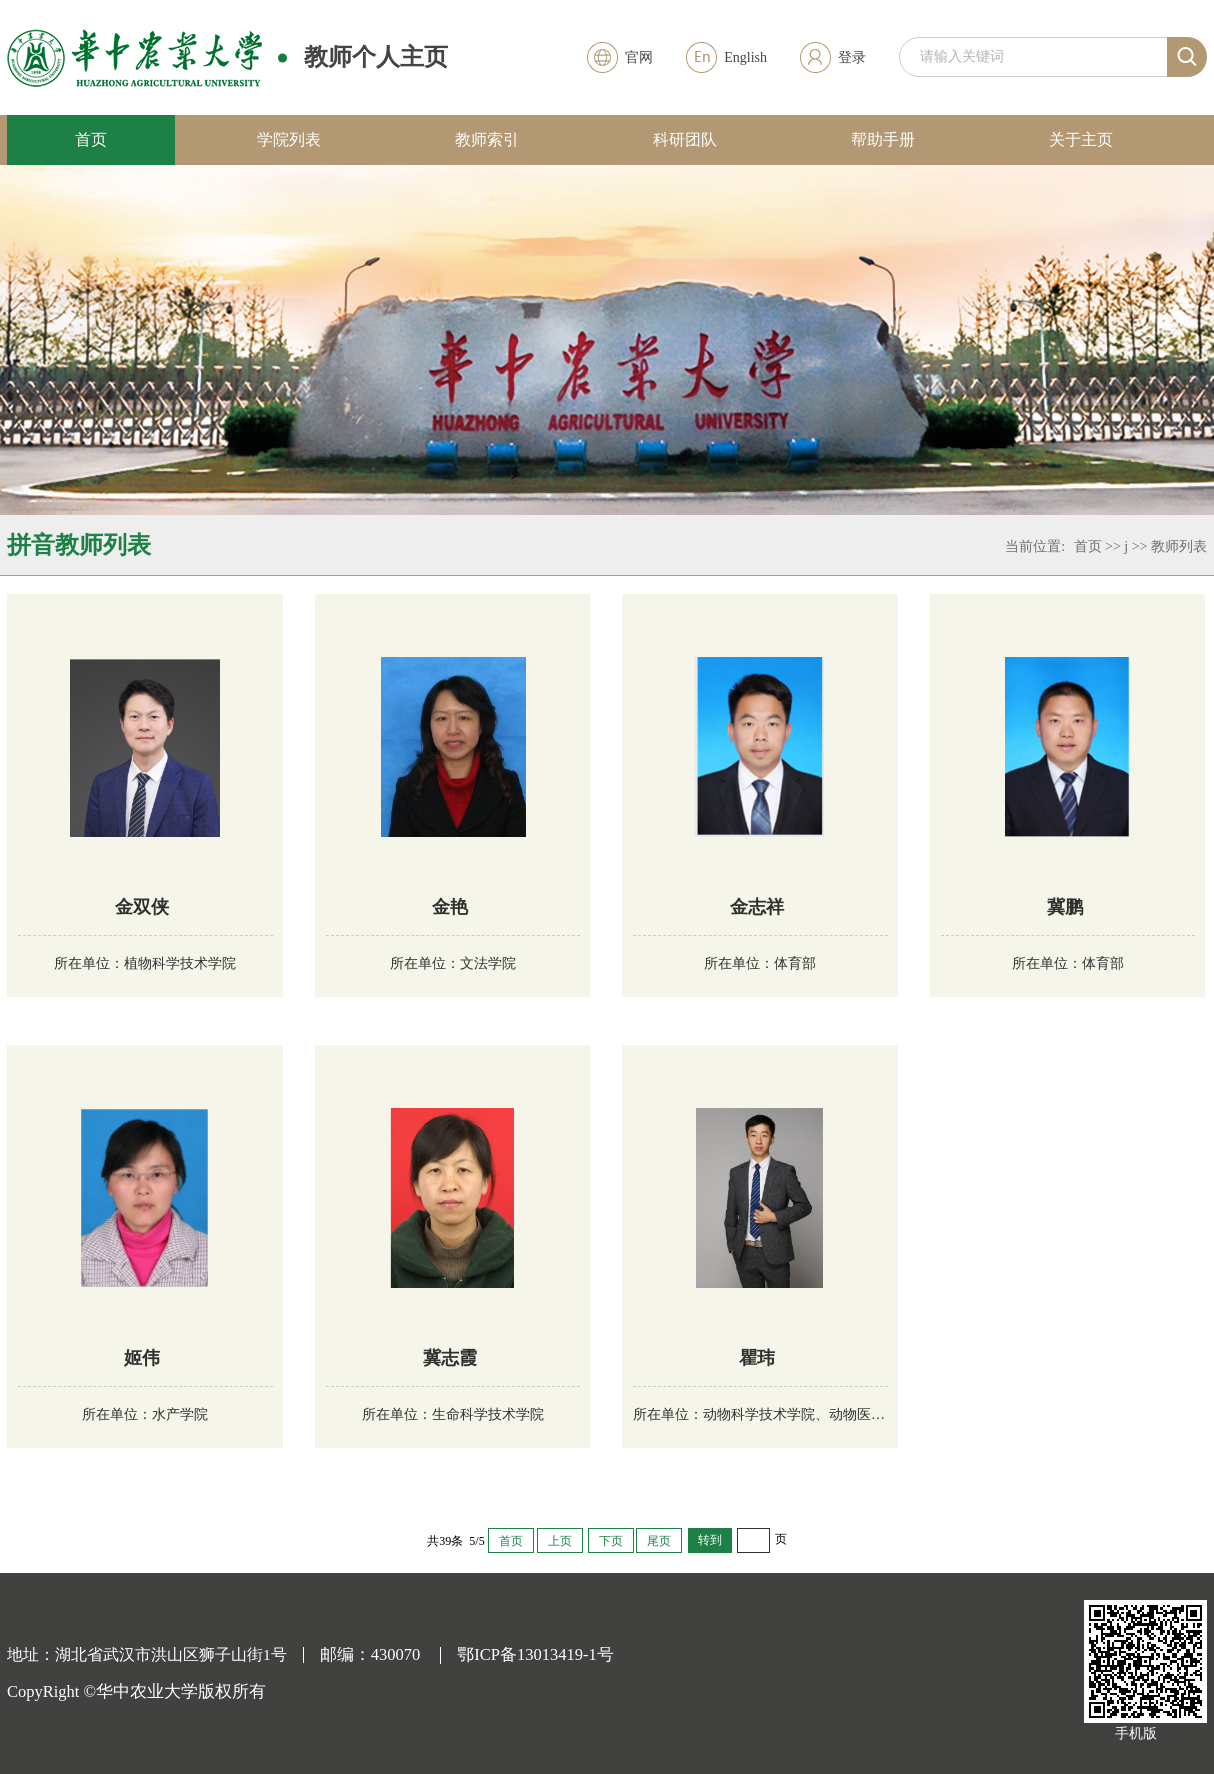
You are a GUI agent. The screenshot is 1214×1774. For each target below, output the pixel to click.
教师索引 (487, 139)
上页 (560, 1541)
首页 (91, 139)
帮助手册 (883, 139)
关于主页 (1081, 139)
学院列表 (289, 139)
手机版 (1136, 1733)
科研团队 (685, 139)
